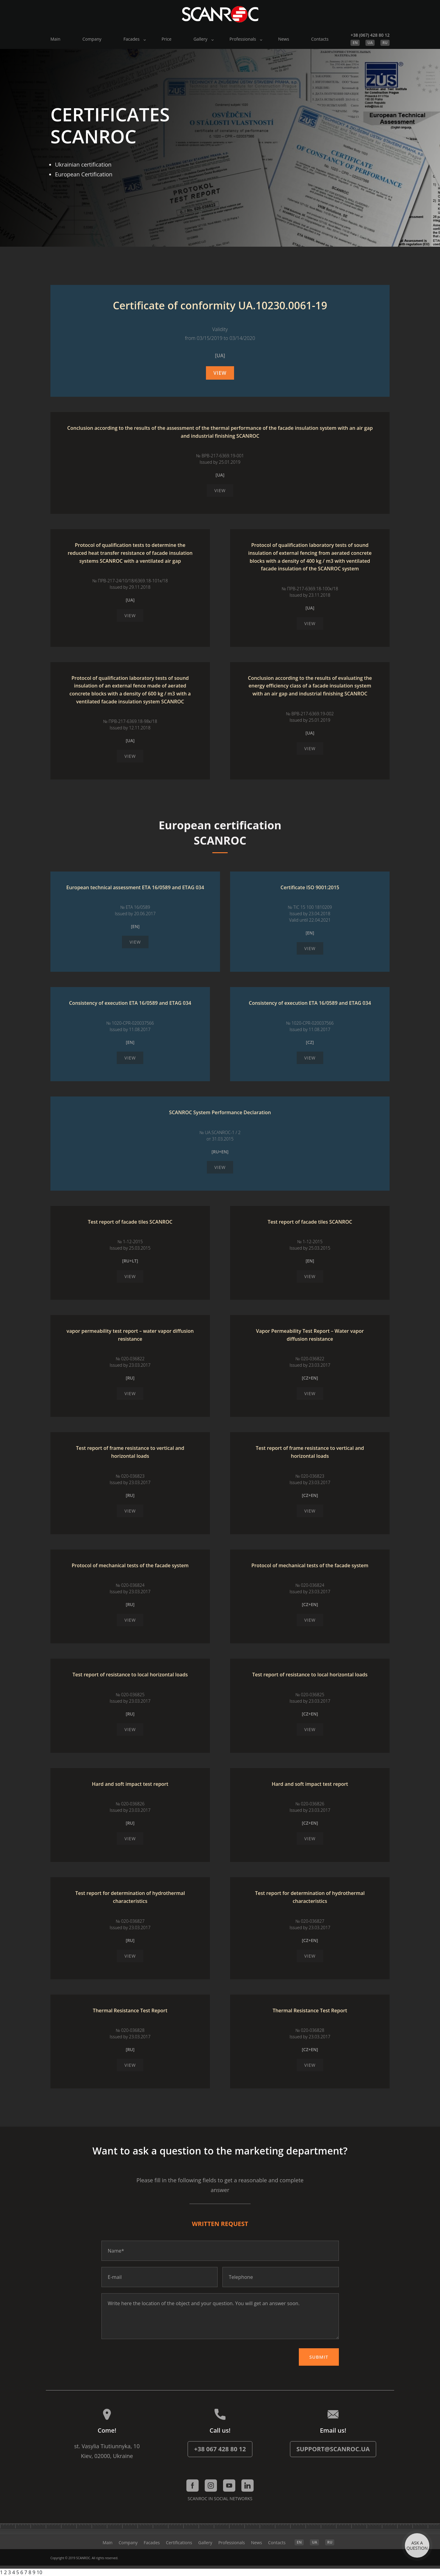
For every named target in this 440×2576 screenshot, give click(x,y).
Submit (318, 2357)
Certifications (179, 2542)
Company (91, 39)
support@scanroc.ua (333, 2449)
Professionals (242, 39)
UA (369, 42)
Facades (131, 39)
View (220, 373)
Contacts (319, 39)
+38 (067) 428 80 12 (369, 35)
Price (166, 39)
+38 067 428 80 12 (220, 2449)
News (283, 39)
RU (384, 42)
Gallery (200, 39)
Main (55, 39)
